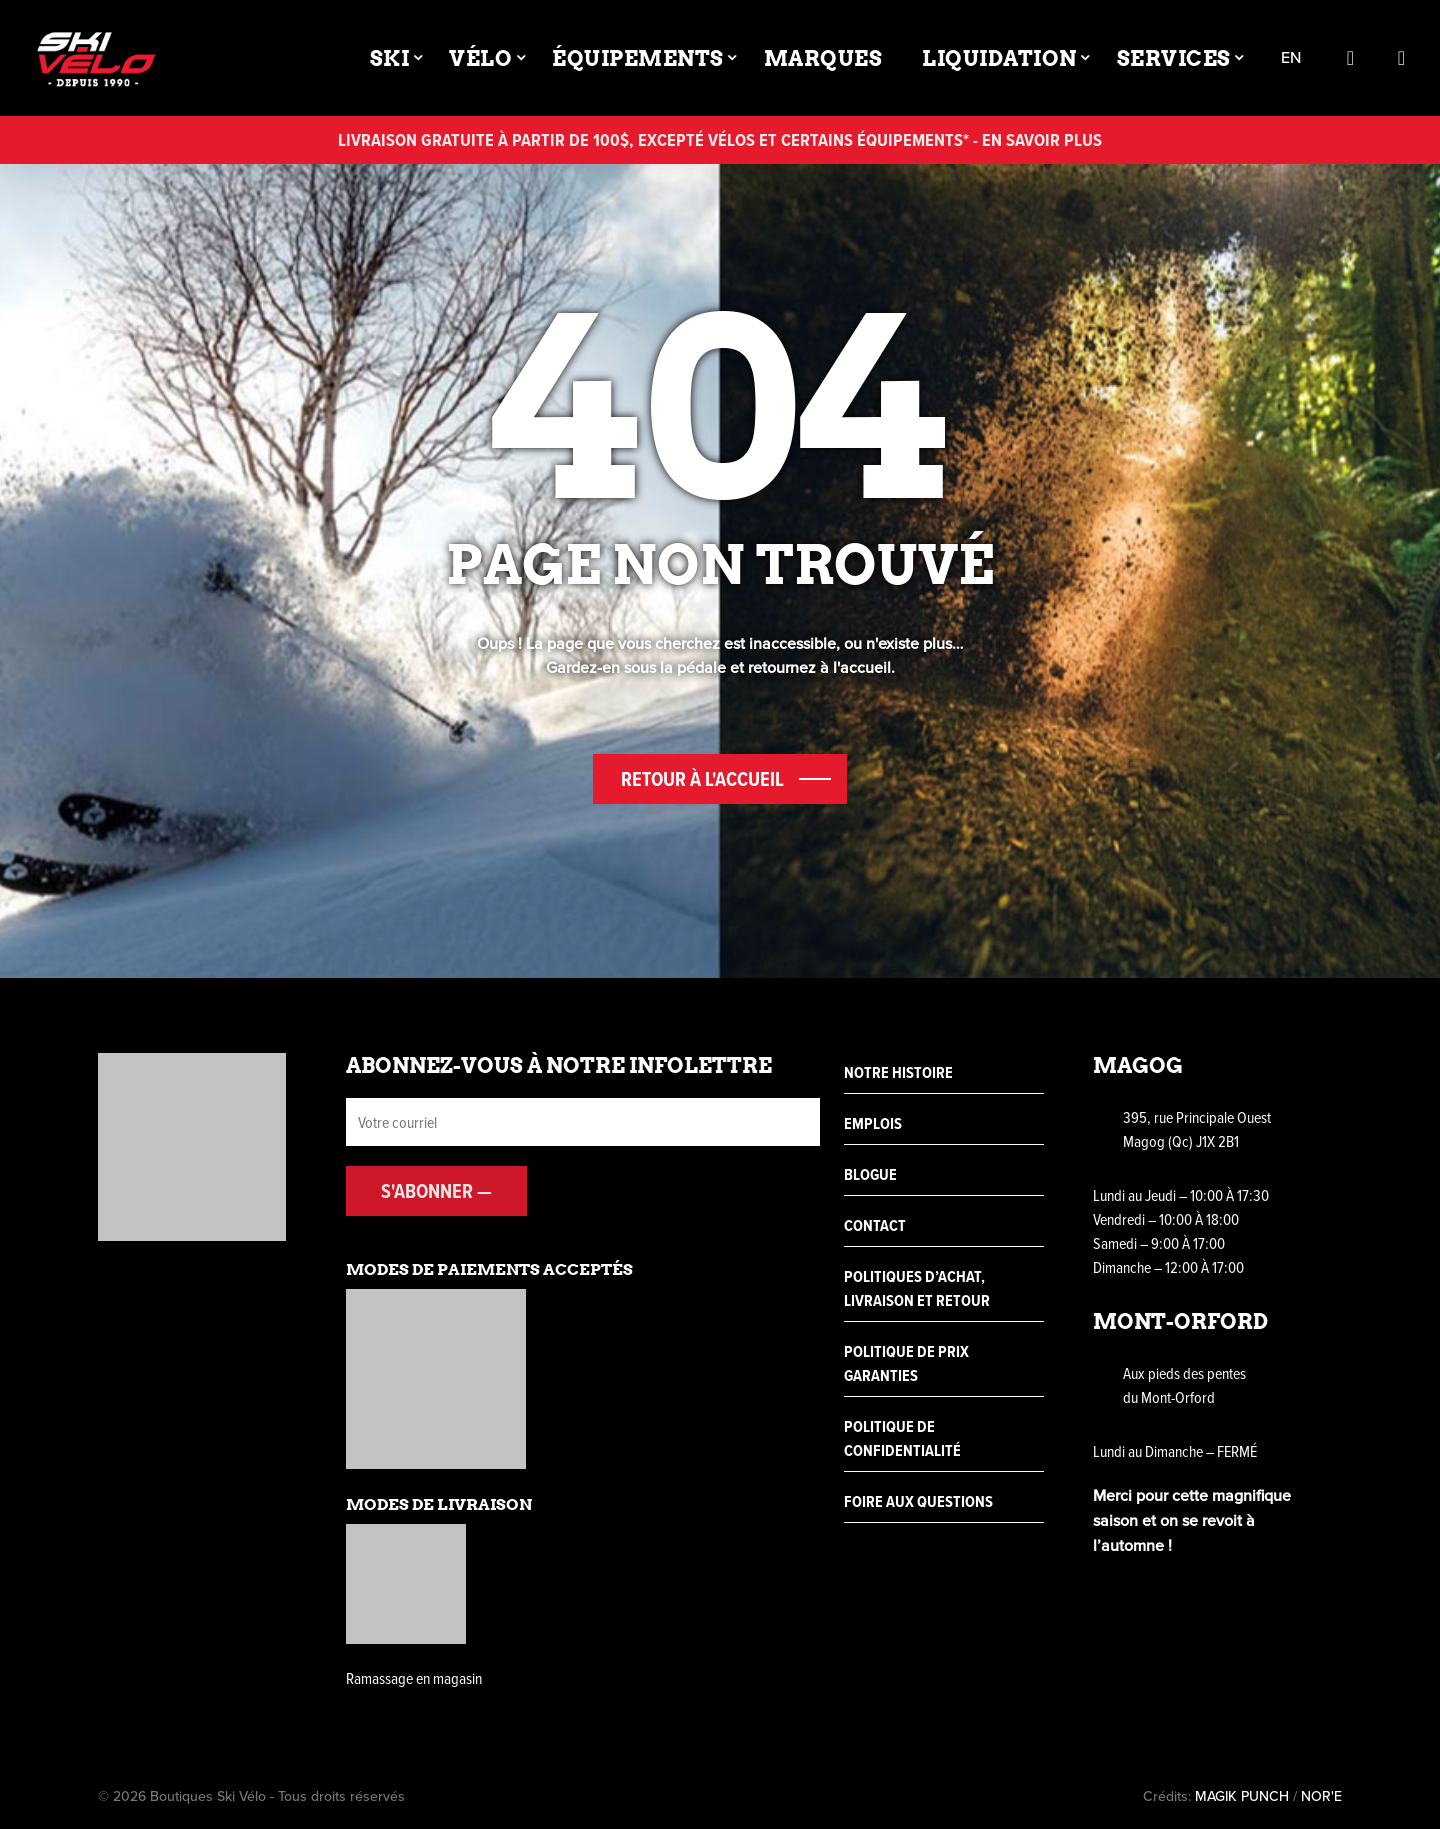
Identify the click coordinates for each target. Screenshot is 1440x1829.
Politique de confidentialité (902, 1438)
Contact (875, 1225)
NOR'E (1321, 1796)
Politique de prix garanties (906, 1363)
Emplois (873, 1123)
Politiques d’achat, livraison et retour (917, 1288)
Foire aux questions (918, 1501)
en (1291, 58)
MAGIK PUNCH (1242, 1796)
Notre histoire (898, 1072)
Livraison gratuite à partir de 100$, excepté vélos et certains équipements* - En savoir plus (720, 139)
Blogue (870, 1174)
